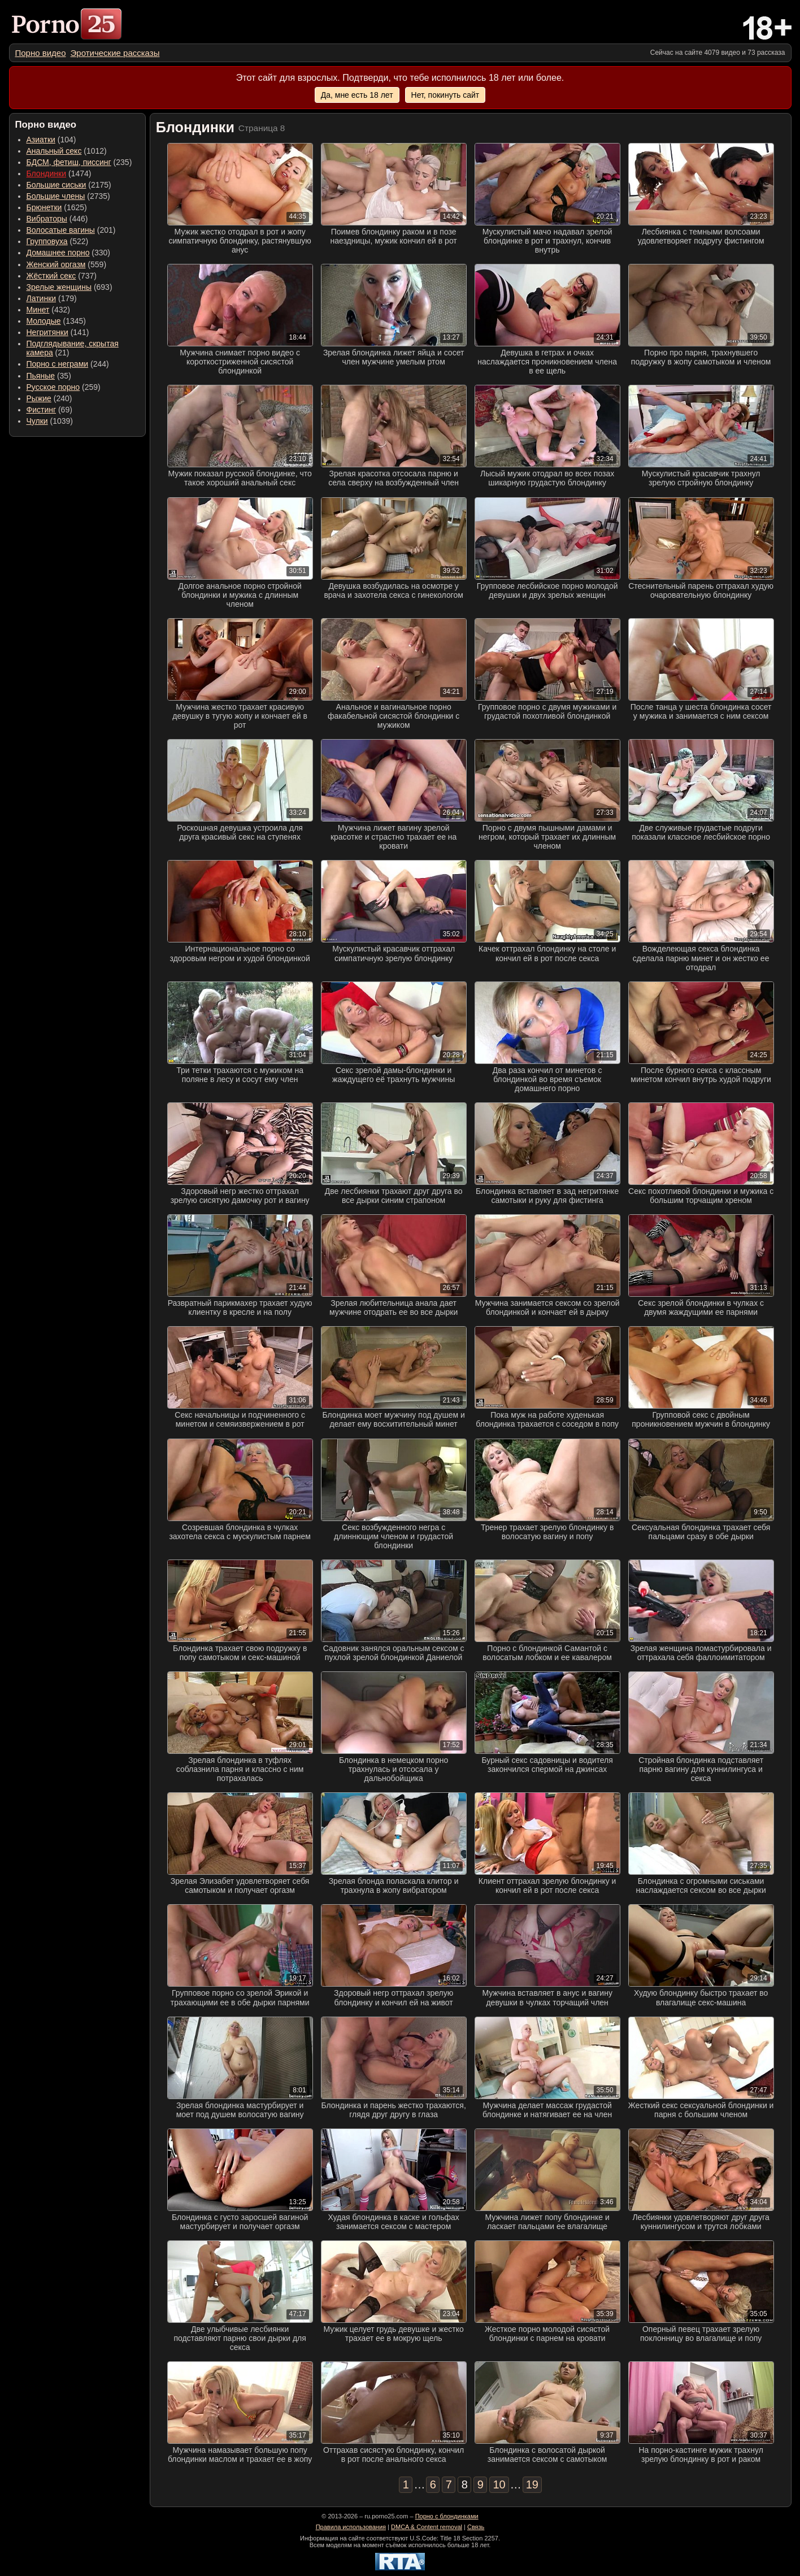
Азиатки (41, 139)
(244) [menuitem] (68, 363)
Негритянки (47, 332)
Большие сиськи (56, 184)
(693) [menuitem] (69, 287)
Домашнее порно (58, 252)
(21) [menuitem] (73, 348)
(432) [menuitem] (49, 309)
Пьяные (41, 375)
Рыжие (39, 398)
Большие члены (56, 196)
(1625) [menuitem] (57, 207)
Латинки (41, 298)
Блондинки (47, 173)
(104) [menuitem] (51, 139)
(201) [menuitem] (71, 229)
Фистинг (41, 409)
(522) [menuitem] (58, 241)
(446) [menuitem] (57, 218)
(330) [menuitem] (69, 252)
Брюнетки (44, 207)
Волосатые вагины (61, 229)
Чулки (37, 420)
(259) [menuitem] (64, 387)
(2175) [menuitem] (69, 184)
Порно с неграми (58, 363)
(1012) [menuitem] (67, 150)
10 (499, 2484)
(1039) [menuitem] (50, 420)
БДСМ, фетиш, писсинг (69, 162)
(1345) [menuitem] (56, 320)
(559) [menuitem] (67, 264)
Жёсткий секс (51, 275)
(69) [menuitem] (49, 409)
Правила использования (351, 2526)
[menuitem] (40, 53)
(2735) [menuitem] (68, 196)
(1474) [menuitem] (59, 173)
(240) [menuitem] (49, 398)
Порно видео (40, 53)
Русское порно (53, 387)
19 (532, 2484)
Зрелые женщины (59, 287)
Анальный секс (54, 150)
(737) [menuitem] (62, 275)
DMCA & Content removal (426, 2526)
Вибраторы (47, 218)
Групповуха (47, 241)
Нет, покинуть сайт (445, 94)
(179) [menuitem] (52, 298)
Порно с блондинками (447, 2516)
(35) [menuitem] (49, 375)
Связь (475, 2526)
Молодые (44, 320)
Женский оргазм (56, 264)
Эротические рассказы (115, 53)
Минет (38, 309)
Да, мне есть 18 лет (357, 94)
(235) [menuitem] (79, 162)
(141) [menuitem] (58, 332)
